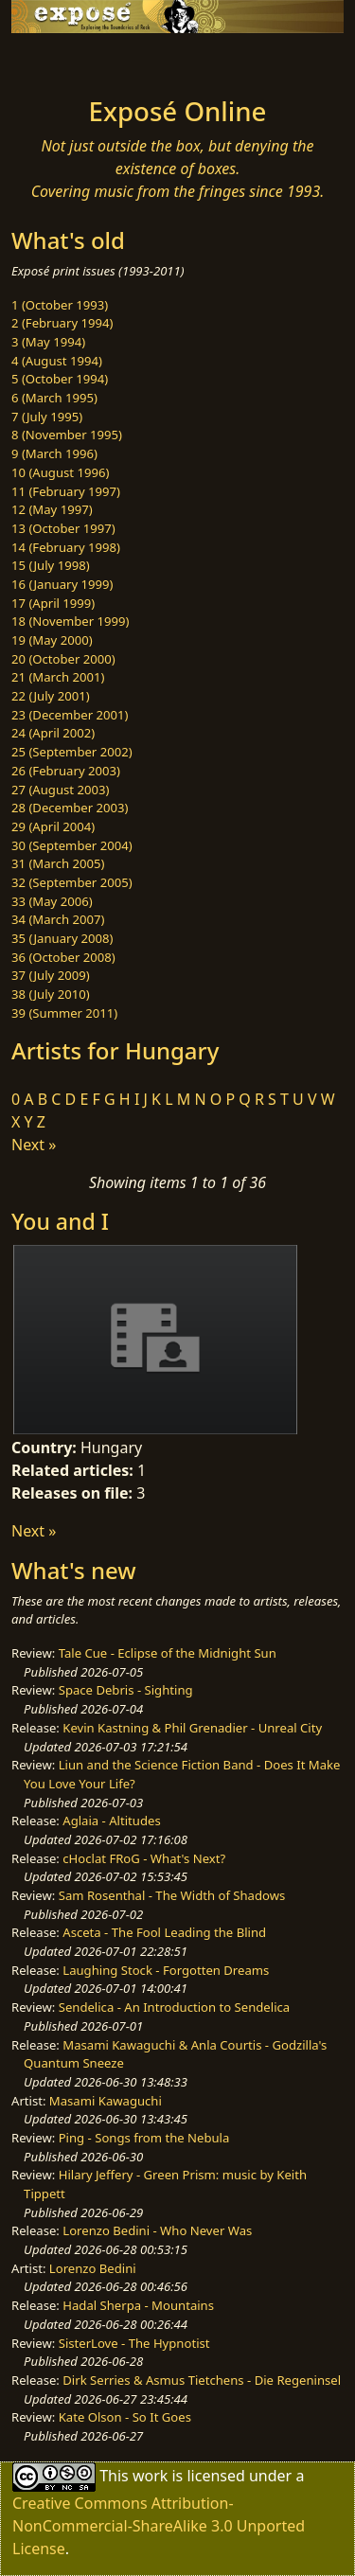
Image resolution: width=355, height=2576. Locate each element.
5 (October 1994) (59, 378)
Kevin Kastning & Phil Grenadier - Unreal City (192, 1727)
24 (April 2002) (53, 732)
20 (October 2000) (63, 658)
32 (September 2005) (72, 882)
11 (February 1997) (65, 491)
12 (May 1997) (52, 509)
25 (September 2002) (72, 751)
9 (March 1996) (54, 453)
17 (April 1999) (53, 603)
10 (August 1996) (60, 472)
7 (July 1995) (46, 416)
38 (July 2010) (50, 994)
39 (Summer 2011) (64, 1013)
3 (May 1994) (48, 341)
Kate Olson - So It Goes (125, 2416)
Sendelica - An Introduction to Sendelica (175, 2007)
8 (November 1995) (66, 434)
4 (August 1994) (56, 360)
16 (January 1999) (62, 584)
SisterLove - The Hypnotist (134, 2343)
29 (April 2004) (53, 826)
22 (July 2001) (50, 695)
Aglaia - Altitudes (111, 1820)
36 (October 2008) (63, 957)
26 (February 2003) (65, 770)
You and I (60, 1221)
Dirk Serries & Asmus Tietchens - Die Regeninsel (201, 2380)
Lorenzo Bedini (92, 2268)
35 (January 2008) (62, 938)
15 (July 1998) (50, 565)
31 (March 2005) (57, 863)
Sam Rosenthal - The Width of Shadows (172, 1895)
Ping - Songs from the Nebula (144, 2137)
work (150, 2474)
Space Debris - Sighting (126, 1689)
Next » (33, 1144)
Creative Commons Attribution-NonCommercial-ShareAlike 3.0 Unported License (158, 2526)
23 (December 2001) (69, 714)
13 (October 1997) (63, 528)
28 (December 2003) (69, 807)
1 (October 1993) (59, 304)
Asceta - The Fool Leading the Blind (164, 1932)
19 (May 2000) (52, 639)
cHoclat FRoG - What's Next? (143, 1858)
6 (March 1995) (54, 397)
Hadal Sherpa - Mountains (138, 2305)
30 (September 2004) (72, 845)
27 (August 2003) (60, 789)
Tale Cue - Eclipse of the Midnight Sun (167, 1652)
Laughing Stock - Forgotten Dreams (165, 1970)
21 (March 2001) (57, 676)
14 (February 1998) (65, 547)
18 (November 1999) (70, 621)
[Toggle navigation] (60, 60)
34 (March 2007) (57, 919)
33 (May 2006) (52, 901)
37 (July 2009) (50, 975)
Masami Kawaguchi (105, 2100)
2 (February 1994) (62, 322)
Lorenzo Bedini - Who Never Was (157, 2230)
